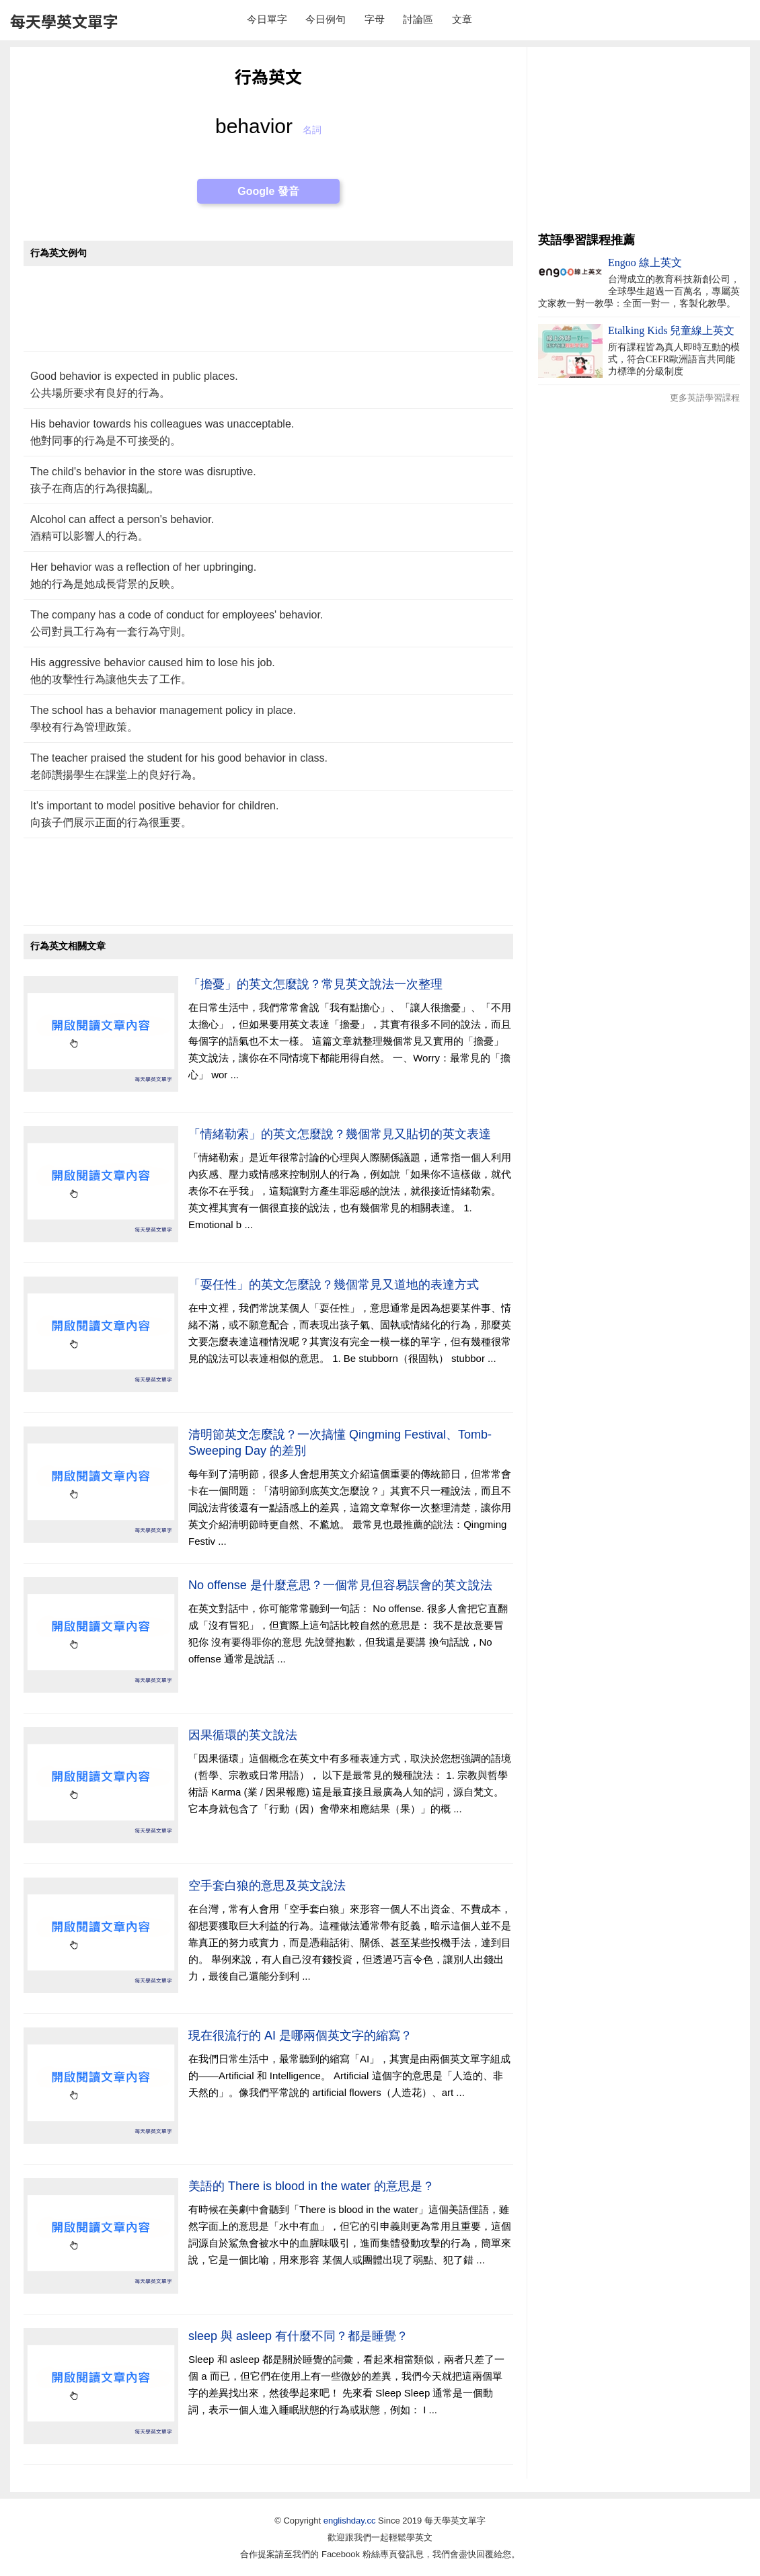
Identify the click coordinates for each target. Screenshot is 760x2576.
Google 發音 (268, 191)
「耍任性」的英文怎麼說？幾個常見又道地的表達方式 (333, 1284)
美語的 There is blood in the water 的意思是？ (311, 2186)
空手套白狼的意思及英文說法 (267, 1885)
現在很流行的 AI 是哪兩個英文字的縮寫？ (300, 2035)
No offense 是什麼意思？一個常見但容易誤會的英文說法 (340, 1585)
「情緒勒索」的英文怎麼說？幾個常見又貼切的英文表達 (339, 1134)
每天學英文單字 (64, 20)
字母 (375, 19)
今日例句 (325, 19)
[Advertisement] (268, 315)
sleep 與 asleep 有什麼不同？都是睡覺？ (298, 2336)
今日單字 (267, 19)
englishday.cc (350, 2520)
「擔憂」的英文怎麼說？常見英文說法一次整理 (315, 984)
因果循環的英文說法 (242, 1735)
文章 (462, 19)
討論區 (418, 19)
